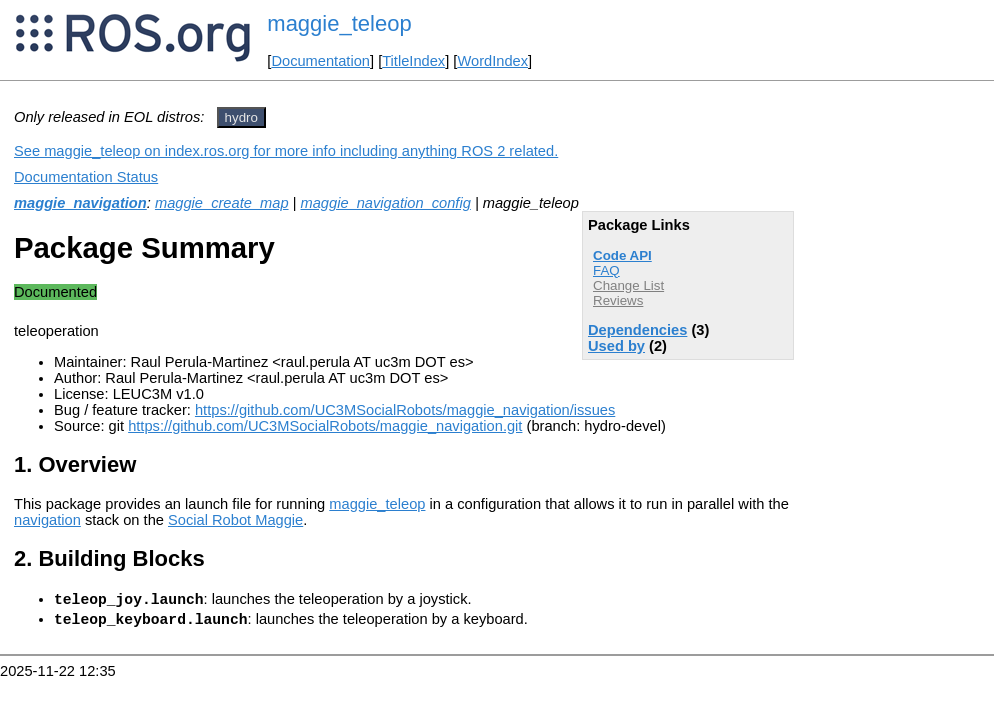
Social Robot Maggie (235, 520)
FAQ (606, 270)
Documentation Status (86, 177)
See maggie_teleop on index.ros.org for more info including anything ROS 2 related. (286, 151)
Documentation (320, 61)
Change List (628, 285)
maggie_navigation (80, 203)
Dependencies (637, 330)
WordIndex (492, 61)
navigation (47, 520)
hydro (241, 117)
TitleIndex (413, 61)
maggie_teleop (339, 23)
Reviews (618, 300)
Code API (622, 255)
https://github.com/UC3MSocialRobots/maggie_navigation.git (325, 426)
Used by (616, 346)
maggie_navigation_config (386, 203)
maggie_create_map (222, 203)
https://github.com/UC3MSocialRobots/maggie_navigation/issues (405, 410)
